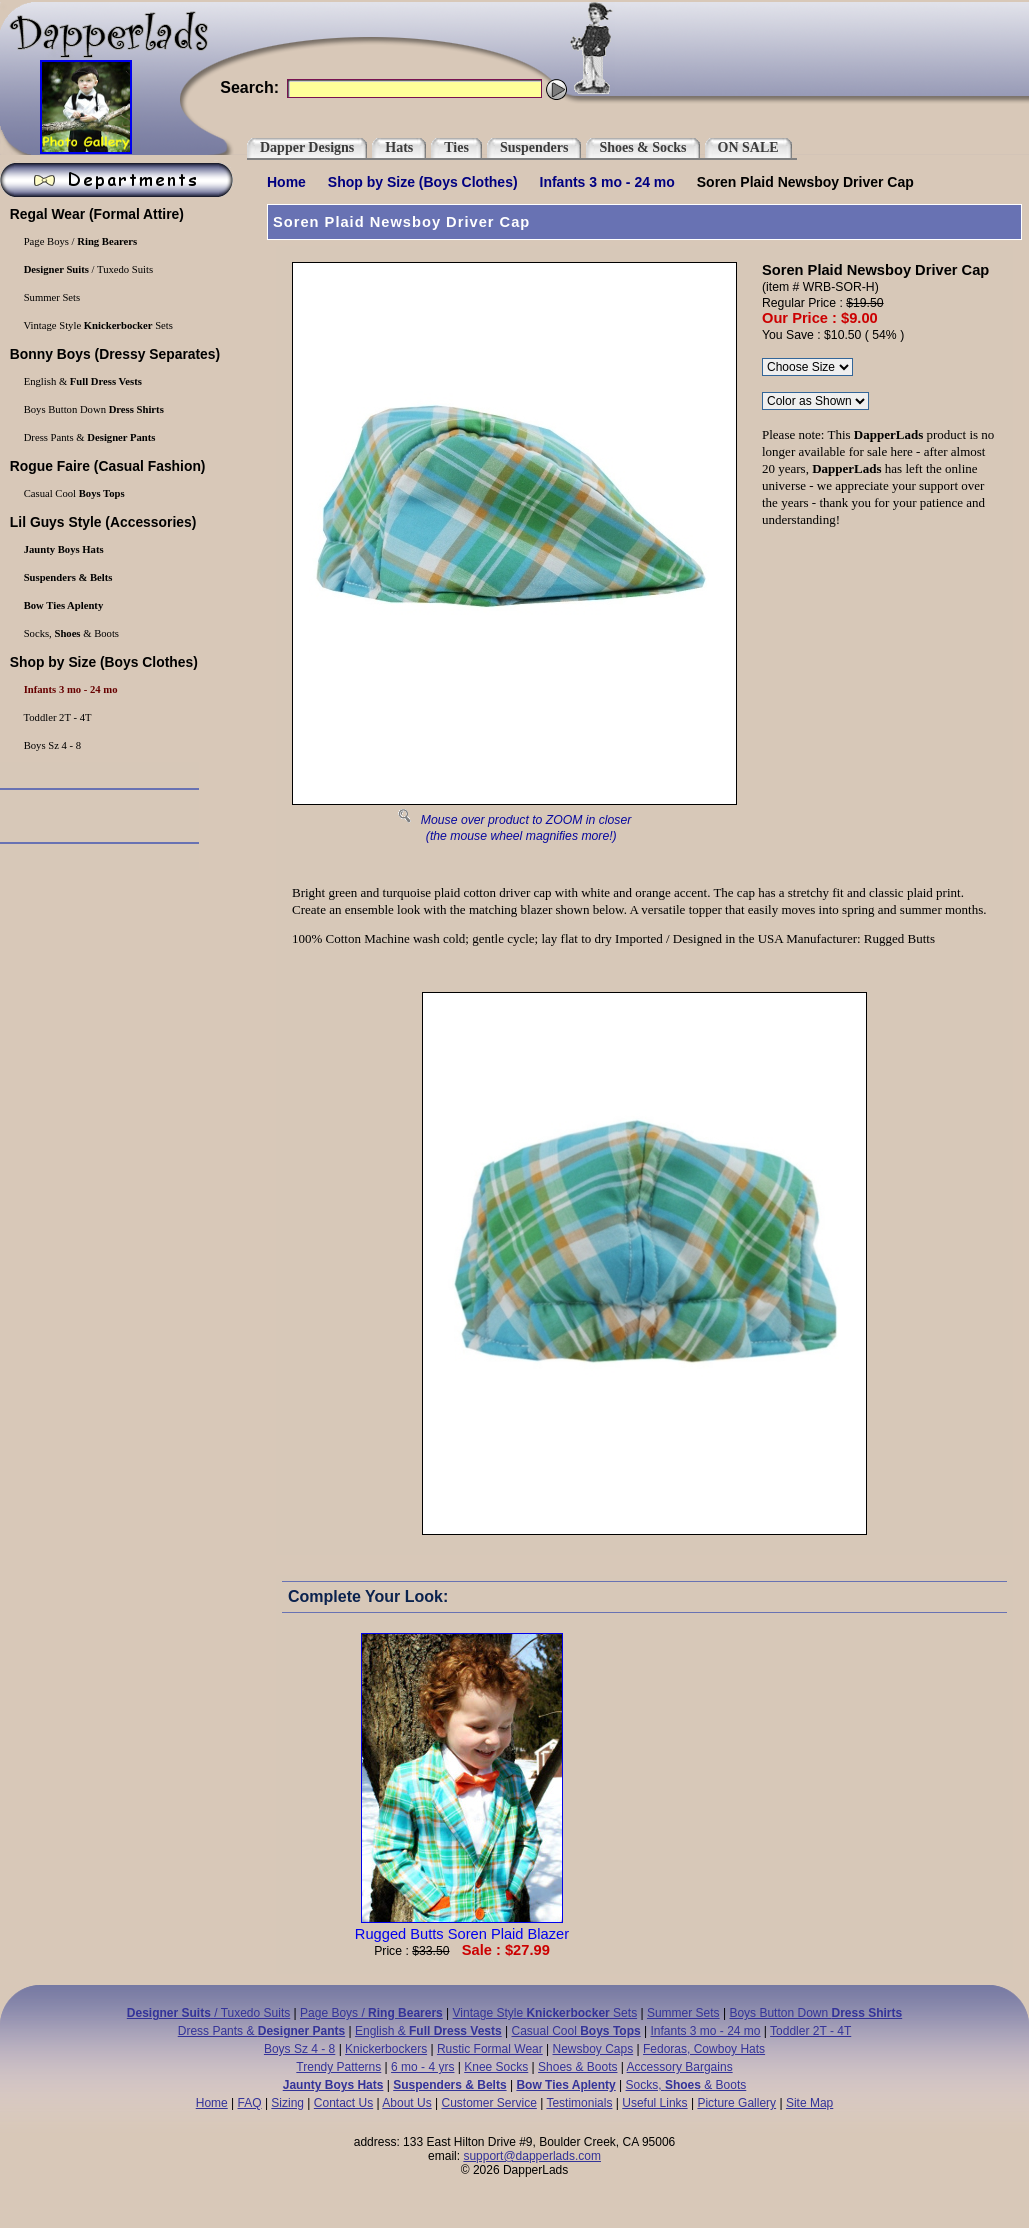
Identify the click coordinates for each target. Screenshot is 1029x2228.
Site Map (809, 2103)
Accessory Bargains (680, 2067)
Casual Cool (576, 2031)
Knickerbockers (386, 2049)
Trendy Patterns (338, 2067)
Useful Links (654, 2103)
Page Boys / (371, 2013)
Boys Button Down (815, 2013)
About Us (406, 2103)
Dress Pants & (261, 2031)
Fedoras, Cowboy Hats (704, 2049)
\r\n (815, 401)
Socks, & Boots (686, 2085)
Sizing (287, 2103)
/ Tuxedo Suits (208, 2013)
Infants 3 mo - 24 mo (607, 182)
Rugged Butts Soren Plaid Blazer (462, 1926)
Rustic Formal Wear (490, 2049)
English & (428, 2031)
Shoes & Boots (577, 2067)
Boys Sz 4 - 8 (299, 2049)
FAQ (250, 2103)
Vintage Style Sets (545, 2013)
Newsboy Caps (593, 2049)
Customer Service (488, 2103)
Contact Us (343, 2103)
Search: (249, 87)
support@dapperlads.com (532, 2156)
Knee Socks (496, 2067)
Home (286, 182)
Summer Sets (683, 2013)
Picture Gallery (736, 2103)
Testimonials (579, 2103)
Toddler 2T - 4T (810, 2031)
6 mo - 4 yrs (422, 2067)
